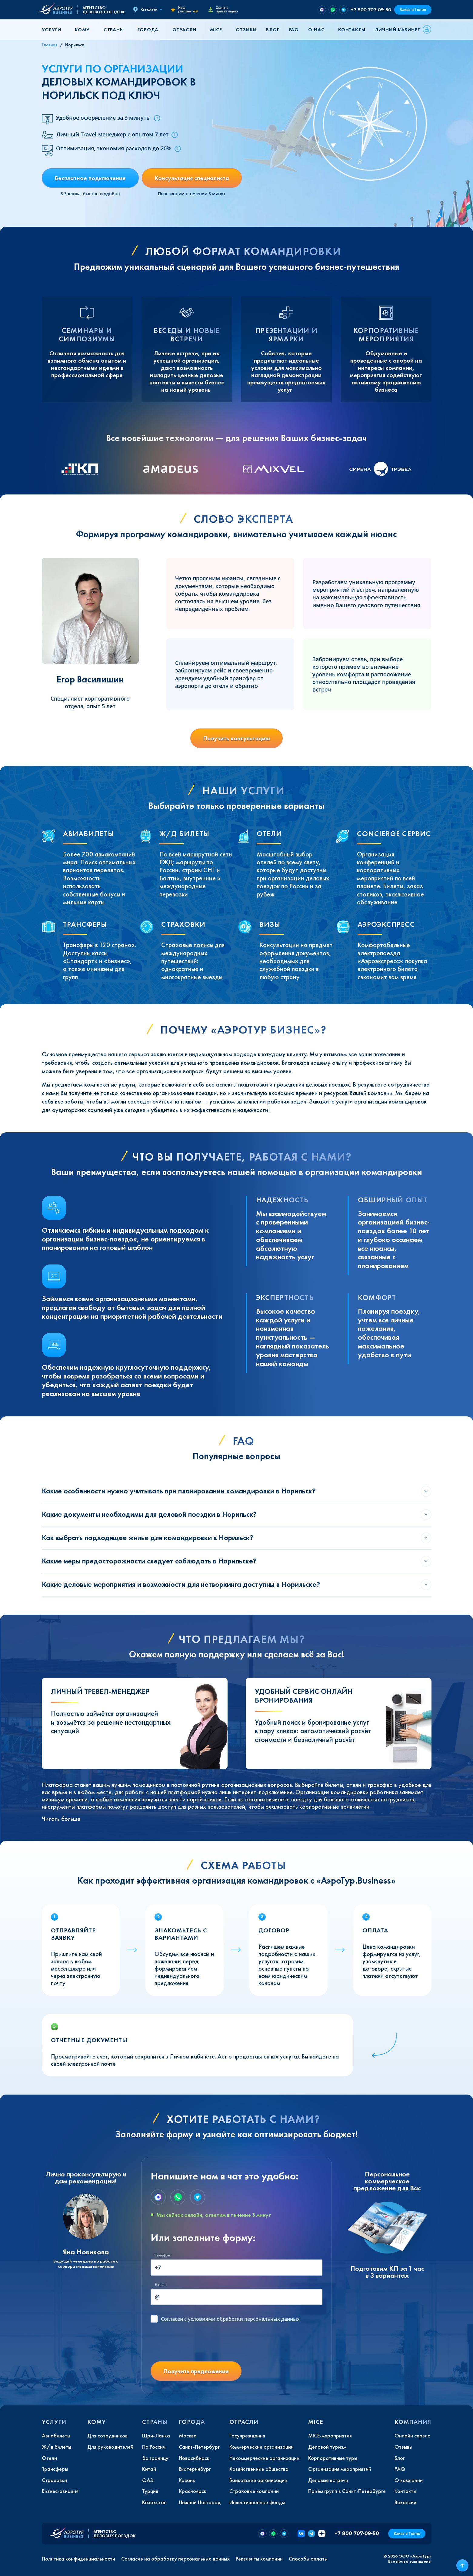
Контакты (351, 29)
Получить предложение (196, 2371)
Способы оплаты (308, 2558)
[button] (53, 29)
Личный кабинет (397, 29)
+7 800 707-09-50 (371, 9)
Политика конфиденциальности (78, 2558)
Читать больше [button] (61, 1819)
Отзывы (246, 29)
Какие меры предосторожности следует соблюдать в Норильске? (149, 1561)
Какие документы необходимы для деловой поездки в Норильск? (149, 1514)
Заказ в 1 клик (413, 9)
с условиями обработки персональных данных (230, 2319)
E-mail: (160, 2284)
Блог (272, 29)
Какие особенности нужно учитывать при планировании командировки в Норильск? (179, 1491)
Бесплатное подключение (90, 178)
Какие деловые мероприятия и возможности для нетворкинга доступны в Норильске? (181, 1584)
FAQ (293, 29)
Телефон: (163, 2255)
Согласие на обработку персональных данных (175, 2558)
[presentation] (197, 2345)
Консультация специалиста (192, 178)
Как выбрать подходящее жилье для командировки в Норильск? (147, 1537)
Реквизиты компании (259, 2558)
